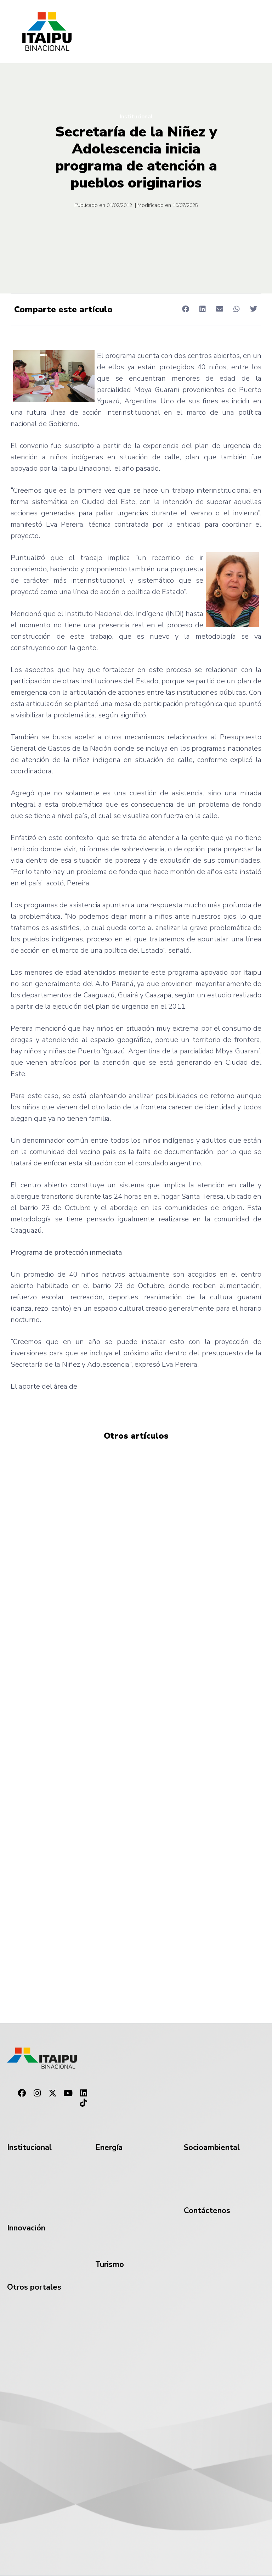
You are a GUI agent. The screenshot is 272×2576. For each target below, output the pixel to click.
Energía (109, 2147)
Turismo (109, 2264)
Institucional (136, 116)
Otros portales (34, 2287)
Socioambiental (212, 2147)
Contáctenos (207, 2210)
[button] (185, 309)
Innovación (26, 2228)
